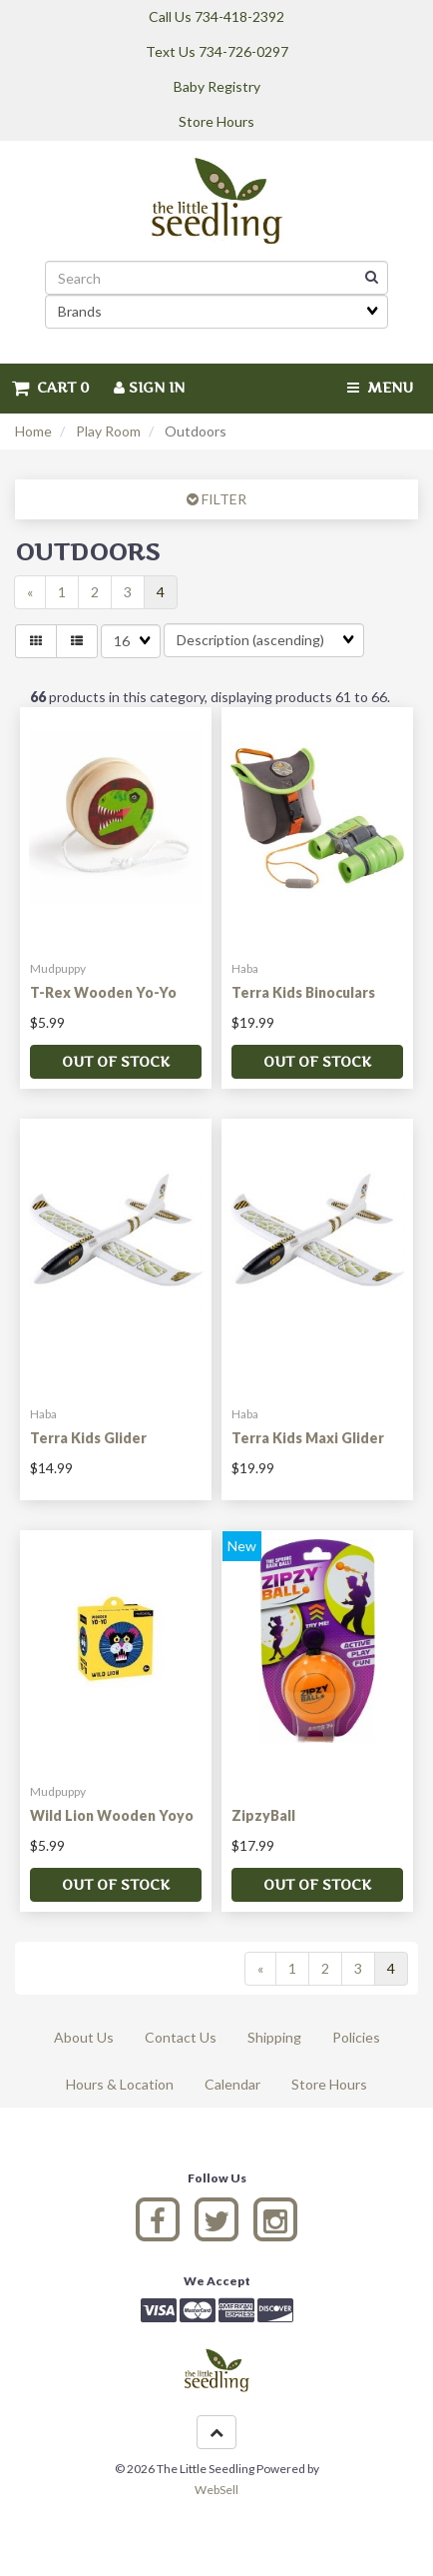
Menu (380, 387)
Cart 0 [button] (51, 387)
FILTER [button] (222, 498)
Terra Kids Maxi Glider (307, 1437)
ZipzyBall (263, 1815)
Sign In (149, 387)
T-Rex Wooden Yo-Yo (103, 992)
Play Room (108, 431)
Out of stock (116, 1061)
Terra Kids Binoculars (303, 992)
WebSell (216, 2489)
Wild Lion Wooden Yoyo (112, 1815)
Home (33, 431)
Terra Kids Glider (88, 1437)
